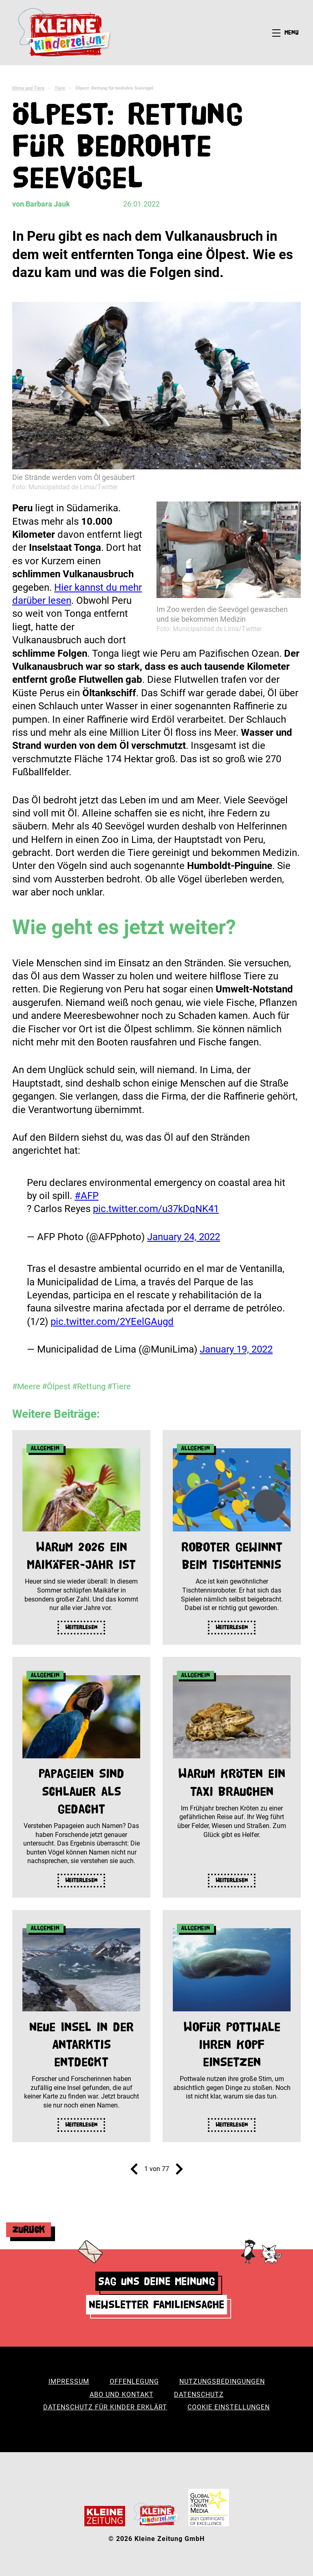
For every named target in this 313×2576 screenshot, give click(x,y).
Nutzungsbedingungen (222, 2381)
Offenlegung (134, 2381)
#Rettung (89, 1386)
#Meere (26, 1386)
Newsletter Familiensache (156, 2304)
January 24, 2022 (183, 1237)
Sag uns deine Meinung (156, 2281)
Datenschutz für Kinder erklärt (105, 2407)
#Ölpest (56, 1386)
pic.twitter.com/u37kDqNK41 (156, 1208)
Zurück (28, 2229)
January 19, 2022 (236, 1349)
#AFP (87, 1195)
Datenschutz (199, 2394)
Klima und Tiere (28, 88)
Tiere (60, 88)
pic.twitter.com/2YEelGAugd (112, 1321)
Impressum (68, 2381)
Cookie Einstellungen (228, 2407)
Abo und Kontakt (122, 2394)
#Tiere (119, 1386)
